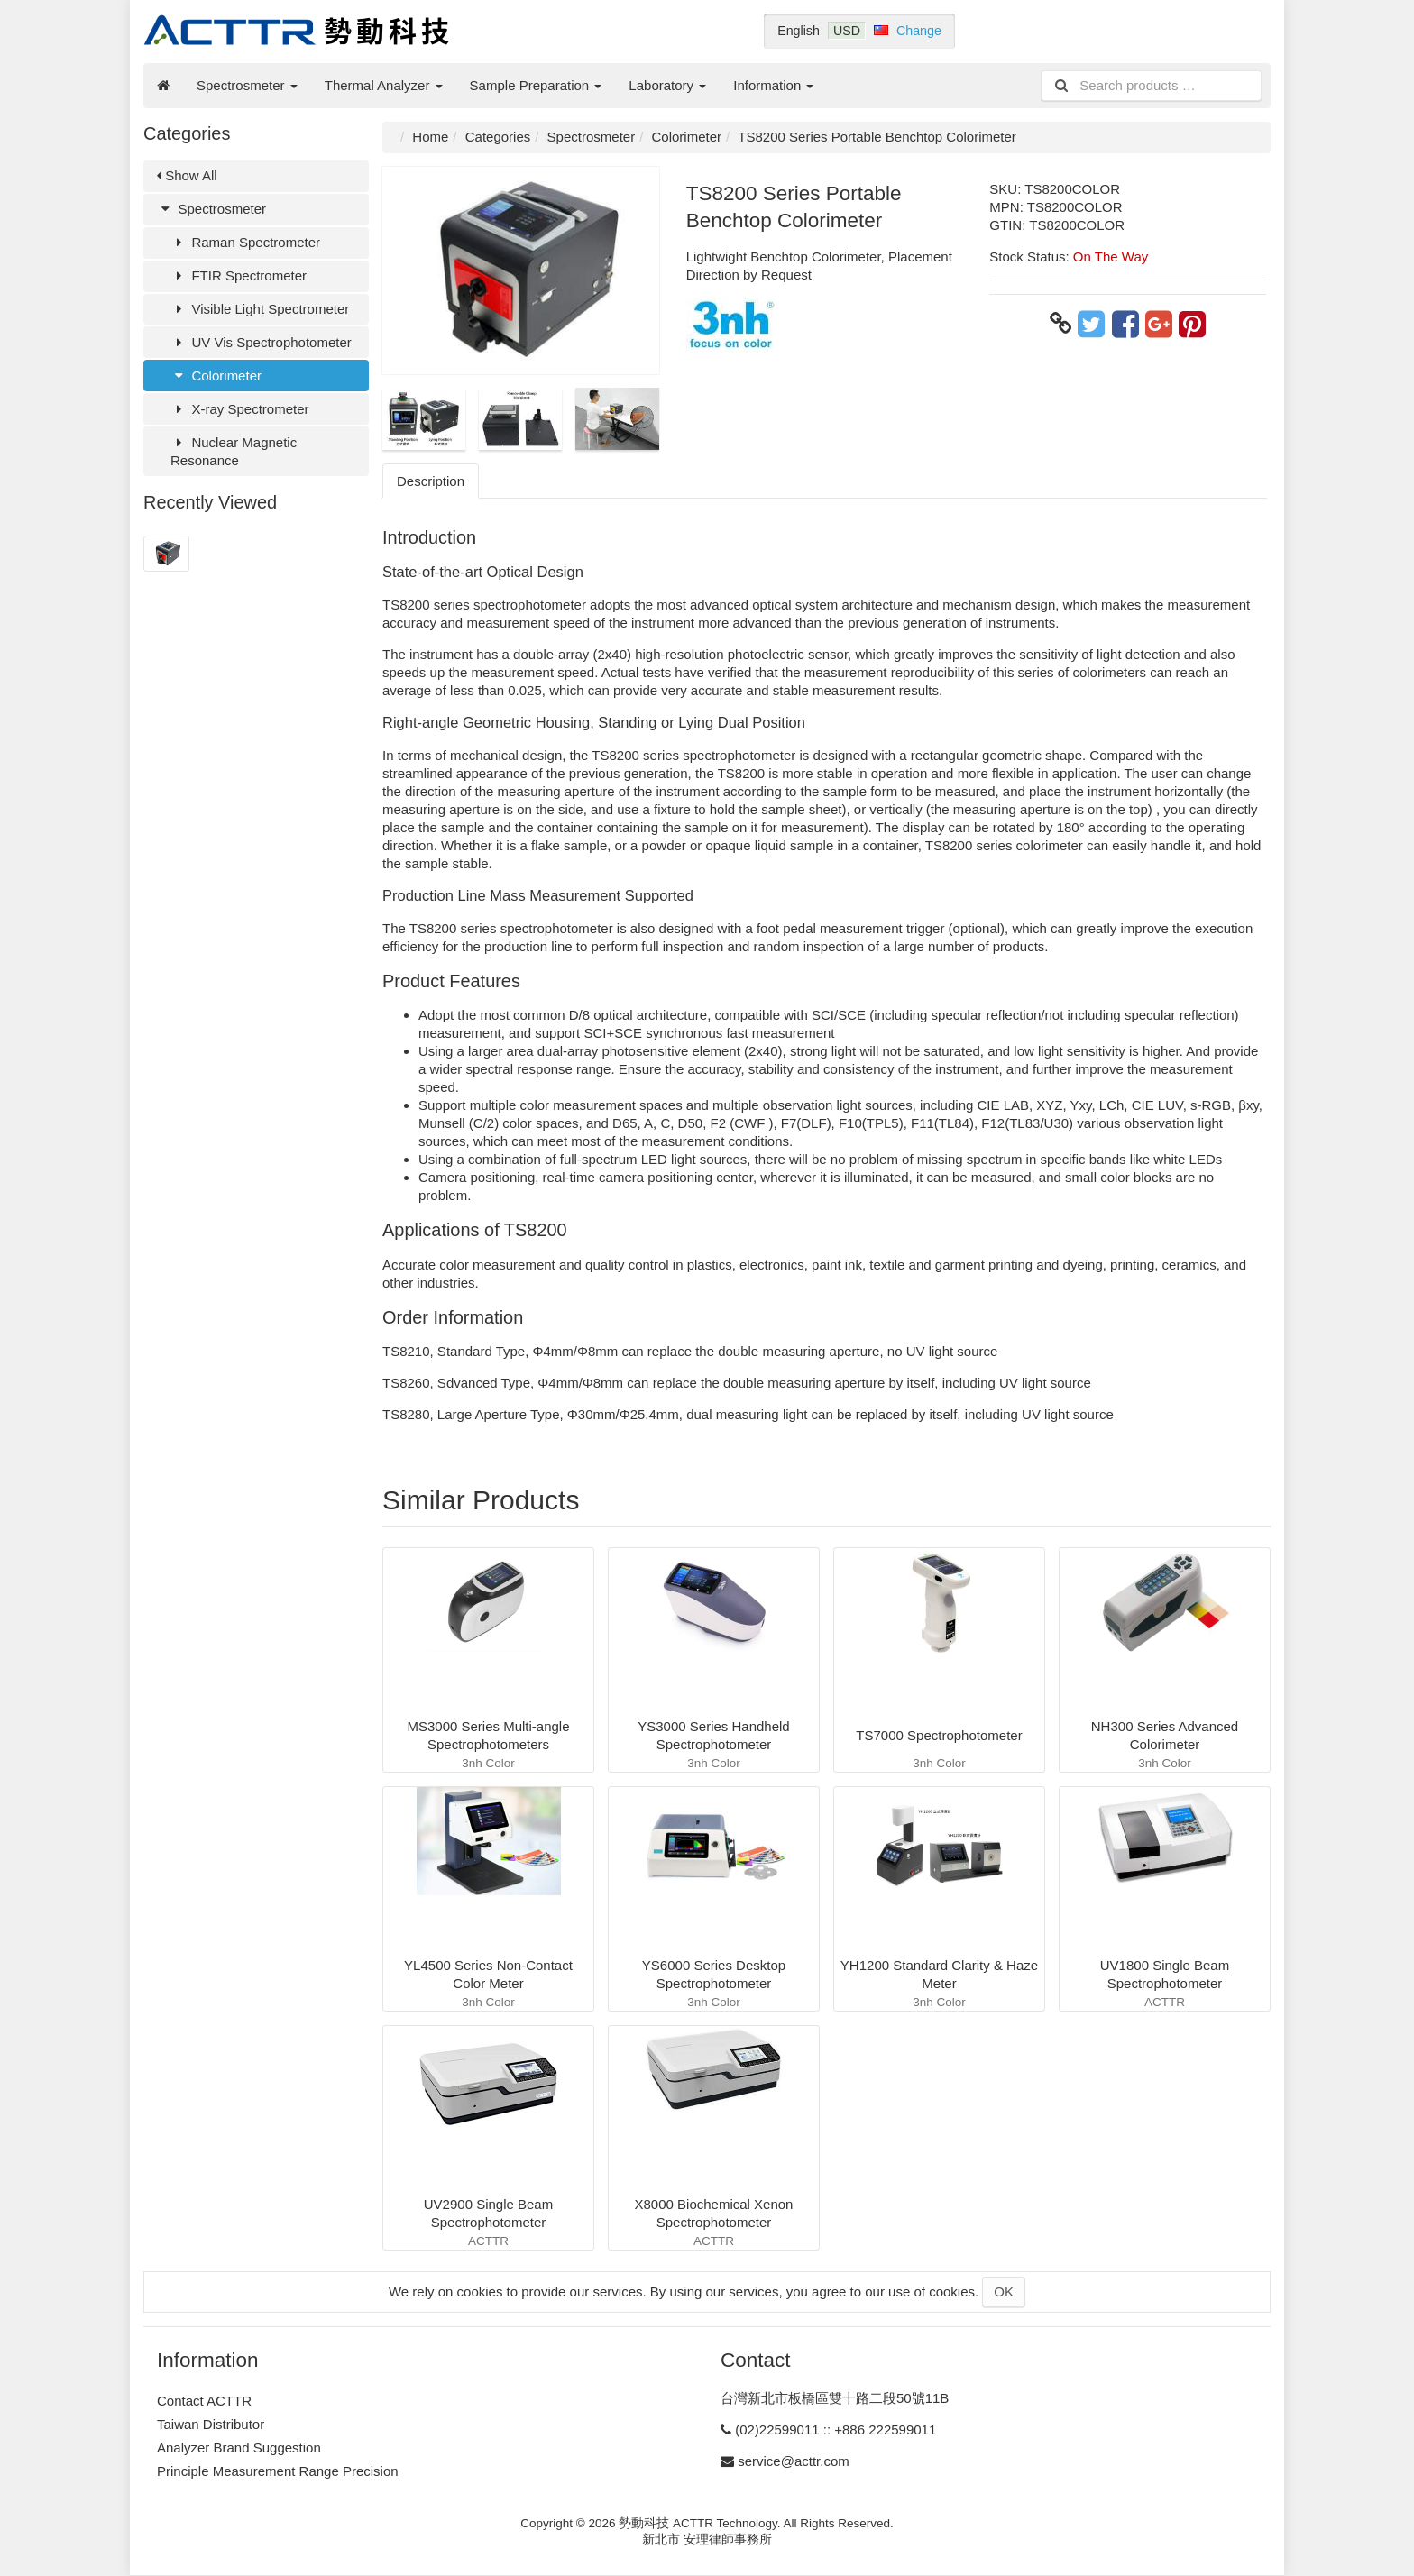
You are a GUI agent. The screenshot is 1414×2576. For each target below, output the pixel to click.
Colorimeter (216, 375)
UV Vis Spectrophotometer (261, 342)
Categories (498, 136)
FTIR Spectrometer (238, 275)
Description (430, 481)
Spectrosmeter (247, 85)
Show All (187, 175)
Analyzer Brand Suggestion (239, 2447)
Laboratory (667, 85)
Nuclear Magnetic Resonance (233, 451)
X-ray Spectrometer (239, 409)
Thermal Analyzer (384, 85)
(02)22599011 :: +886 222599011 (835, 2429)
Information (773, 85)
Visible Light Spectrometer (259, 308)
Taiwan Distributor (210, 2424)
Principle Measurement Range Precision (278, 2471)
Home (430, 136)
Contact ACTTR (204, 2400)
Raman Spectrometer (245, 242)
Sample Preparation (536, 85)
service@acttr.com (793, 2461)
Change (918, 30)
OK (1004, 2291)
